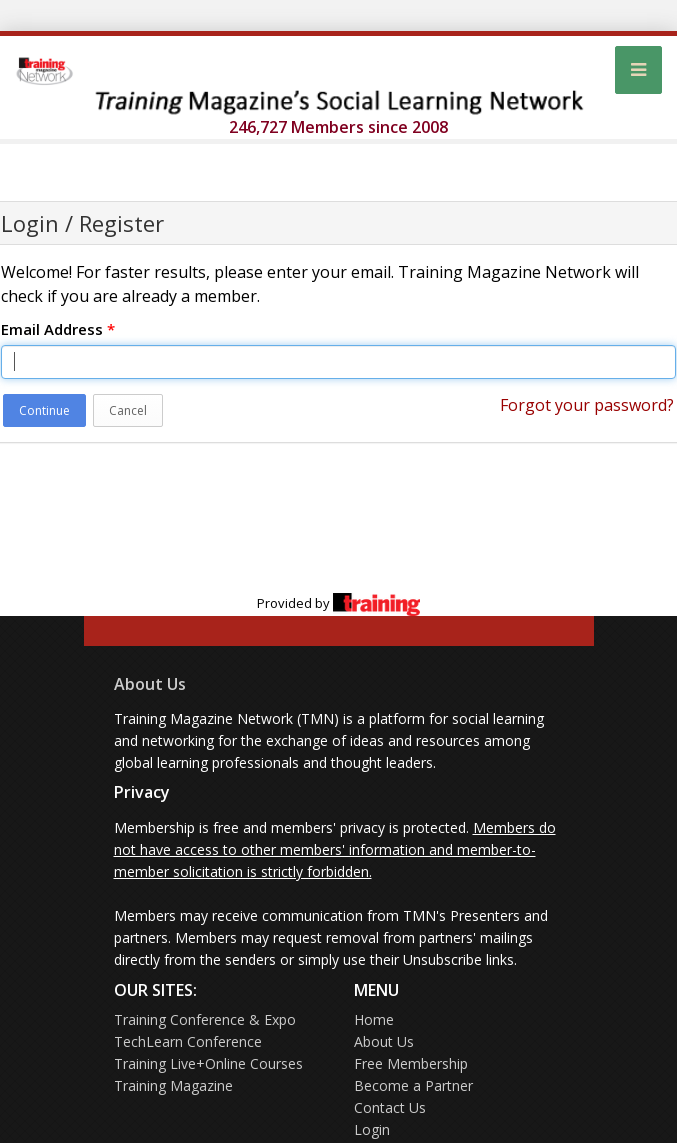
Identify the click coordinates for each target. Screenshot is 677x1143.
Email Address (58, 329)
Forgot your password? (587, 405)
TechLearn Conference (188, 1041)
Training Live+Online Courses (208, 1063)
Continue (44, 410)
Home (374, 1019)
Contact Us (390, 1107)
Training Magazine (173, 1085)
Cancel (128, 410)
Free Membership (411, 1063)
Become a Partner (413, 1085)
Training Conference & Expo (205, 1019)
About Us (150, 684)
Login (372, 1129)
